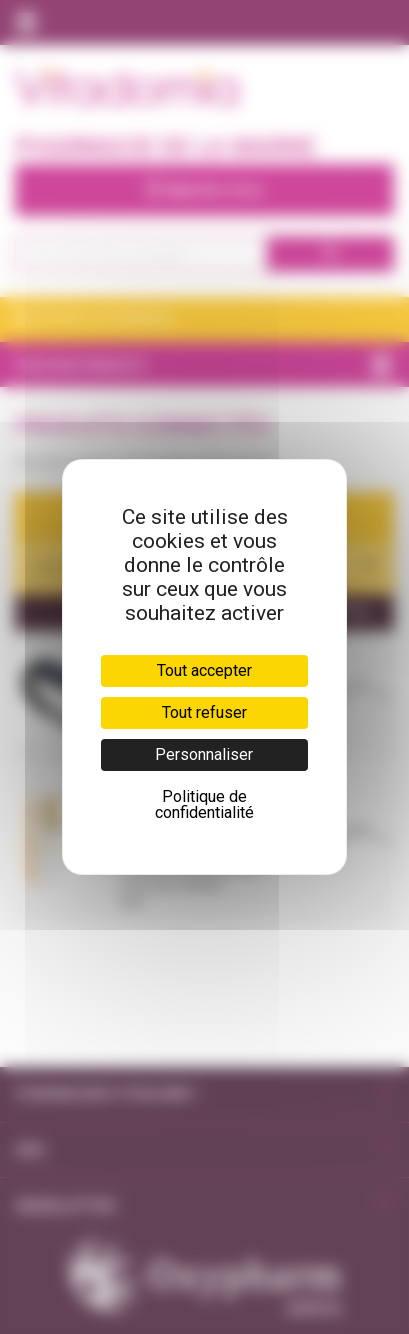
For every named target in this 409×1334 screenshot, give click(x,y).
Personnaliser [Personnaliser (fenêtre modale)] (204, 754)
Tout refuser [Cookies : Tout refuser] (204, 712)
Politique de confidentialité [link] (204, 804)
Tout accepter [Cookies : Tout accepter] (204, 670)
